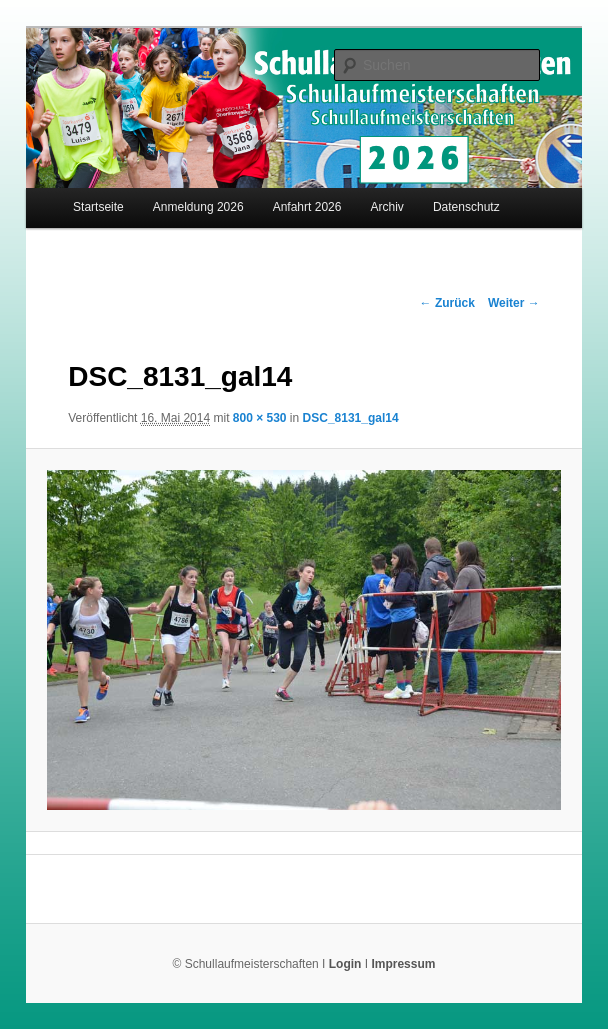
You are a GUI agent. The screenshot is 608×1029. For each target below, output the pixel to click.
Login (345, 964)
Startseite (98, 207)
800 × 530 (260, 418)
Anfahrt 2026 (307, 207)
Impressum (403, 964)
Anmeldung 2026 (198, 207)
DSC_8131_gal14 (351, 418)
